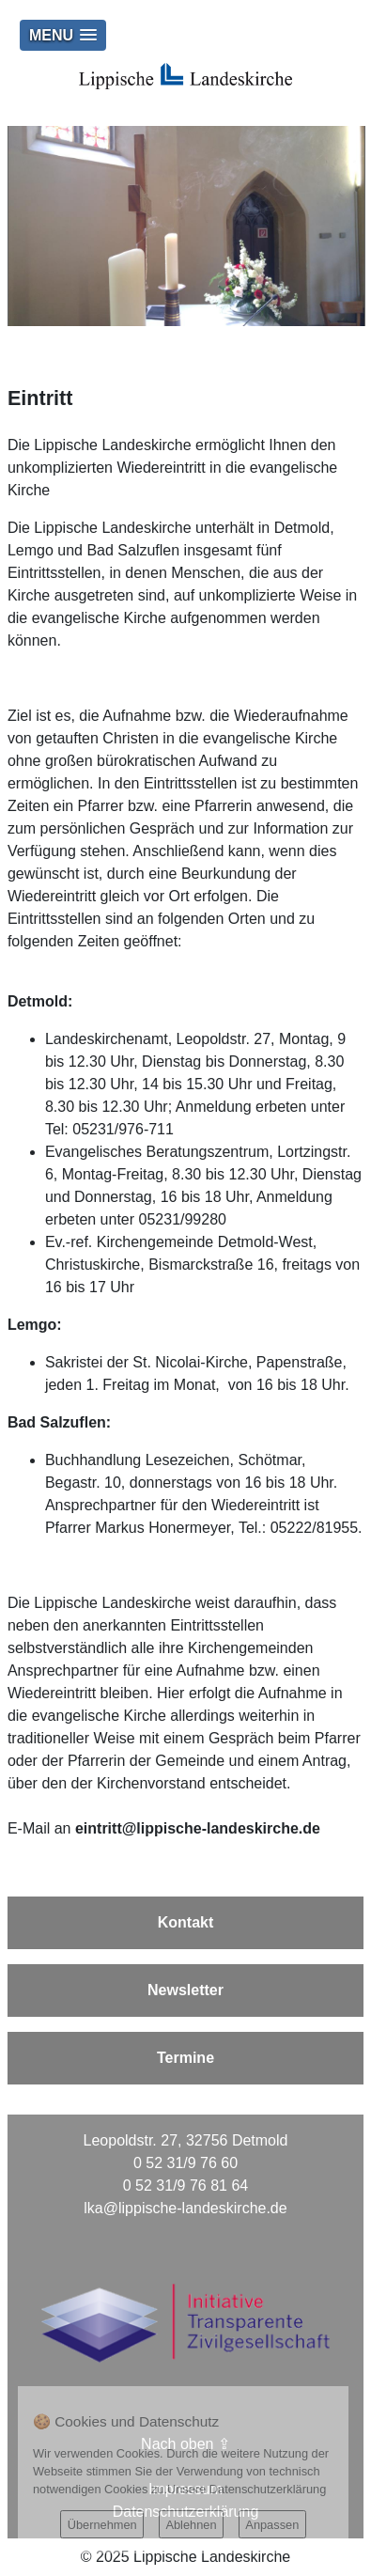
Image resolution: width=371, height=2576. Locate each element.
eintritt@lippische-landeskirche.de (197, 1828)
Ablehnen (190, 2525)
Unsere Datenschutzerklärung (246, 2489)
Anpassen (272, 2525)
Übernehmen (102, 2525)
